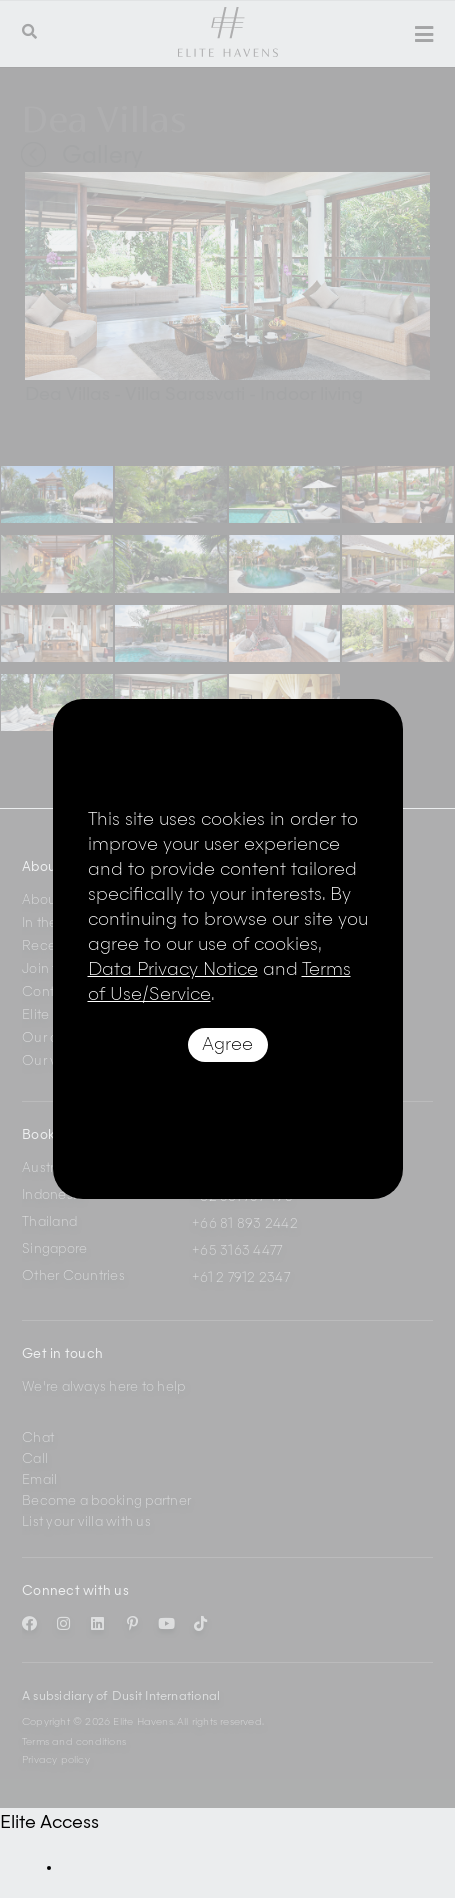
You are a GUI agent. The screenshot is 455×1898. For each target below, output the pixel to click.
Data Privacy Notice (173, 970)
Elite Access (49, 1823)
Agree (227, 1045)
